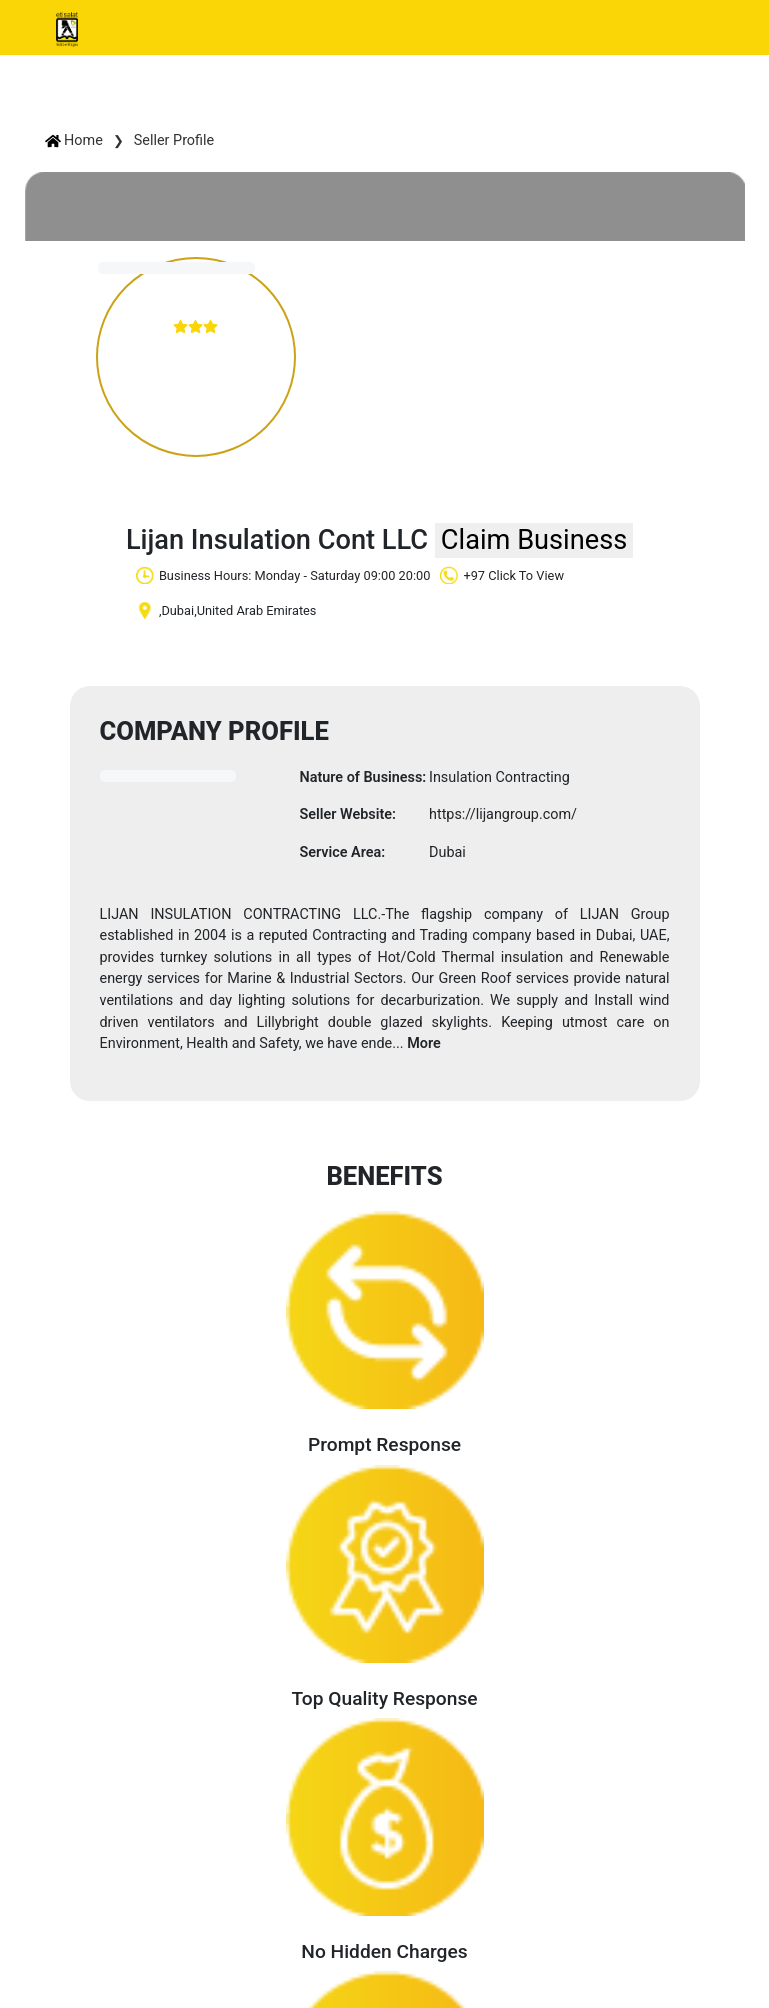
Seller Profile (174, 140)
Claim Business (534, 540)
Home (74, 140)
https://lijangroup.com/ (503, 814)
